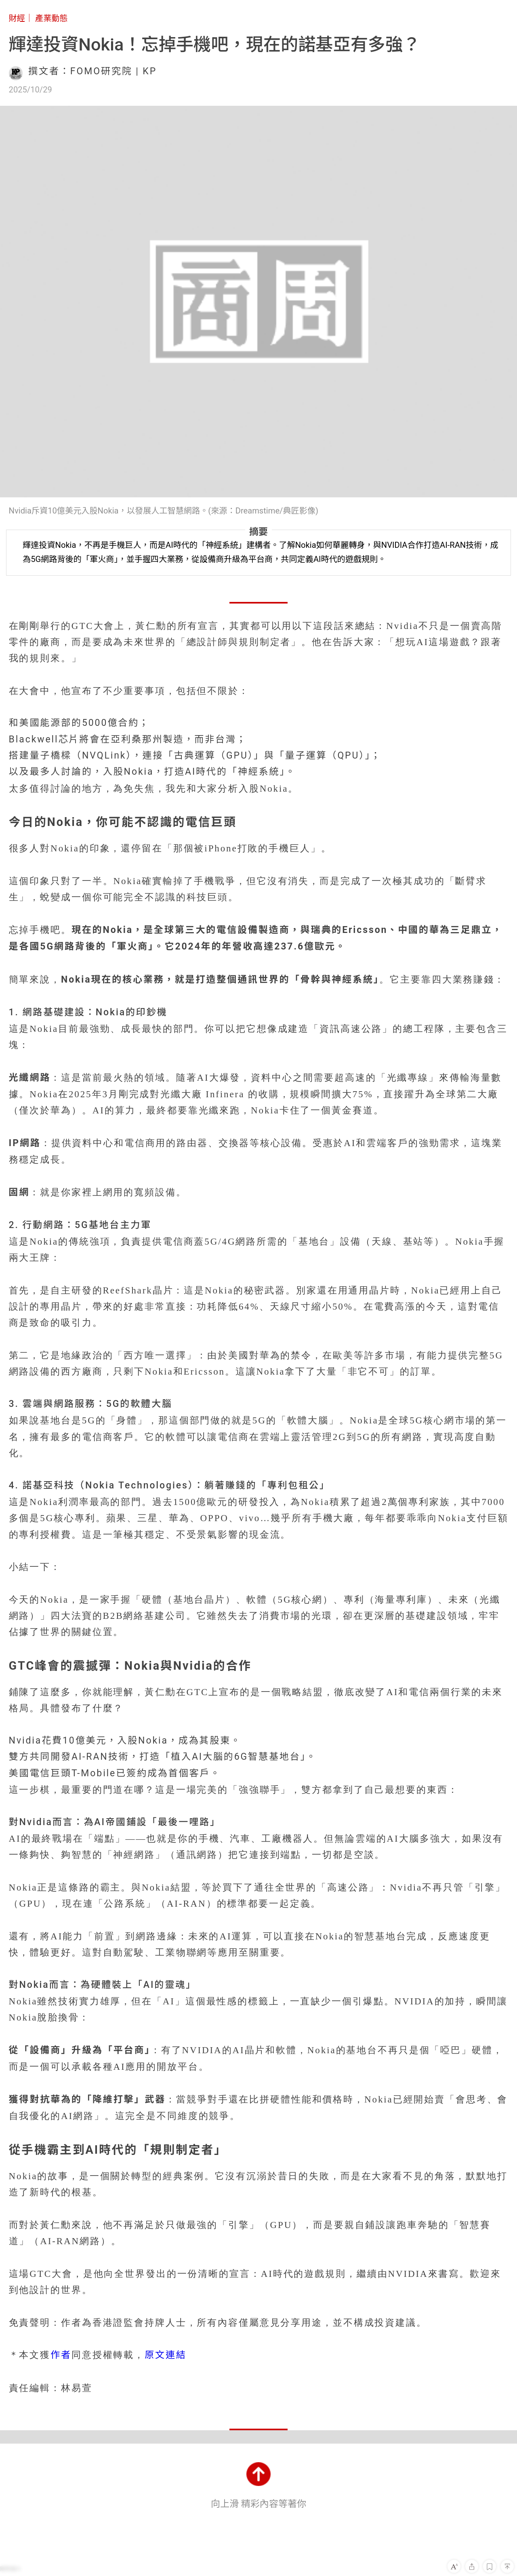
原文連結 (166, 2355)
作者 (60, 2355)
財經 (17, 18)
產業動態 (51, 18)
